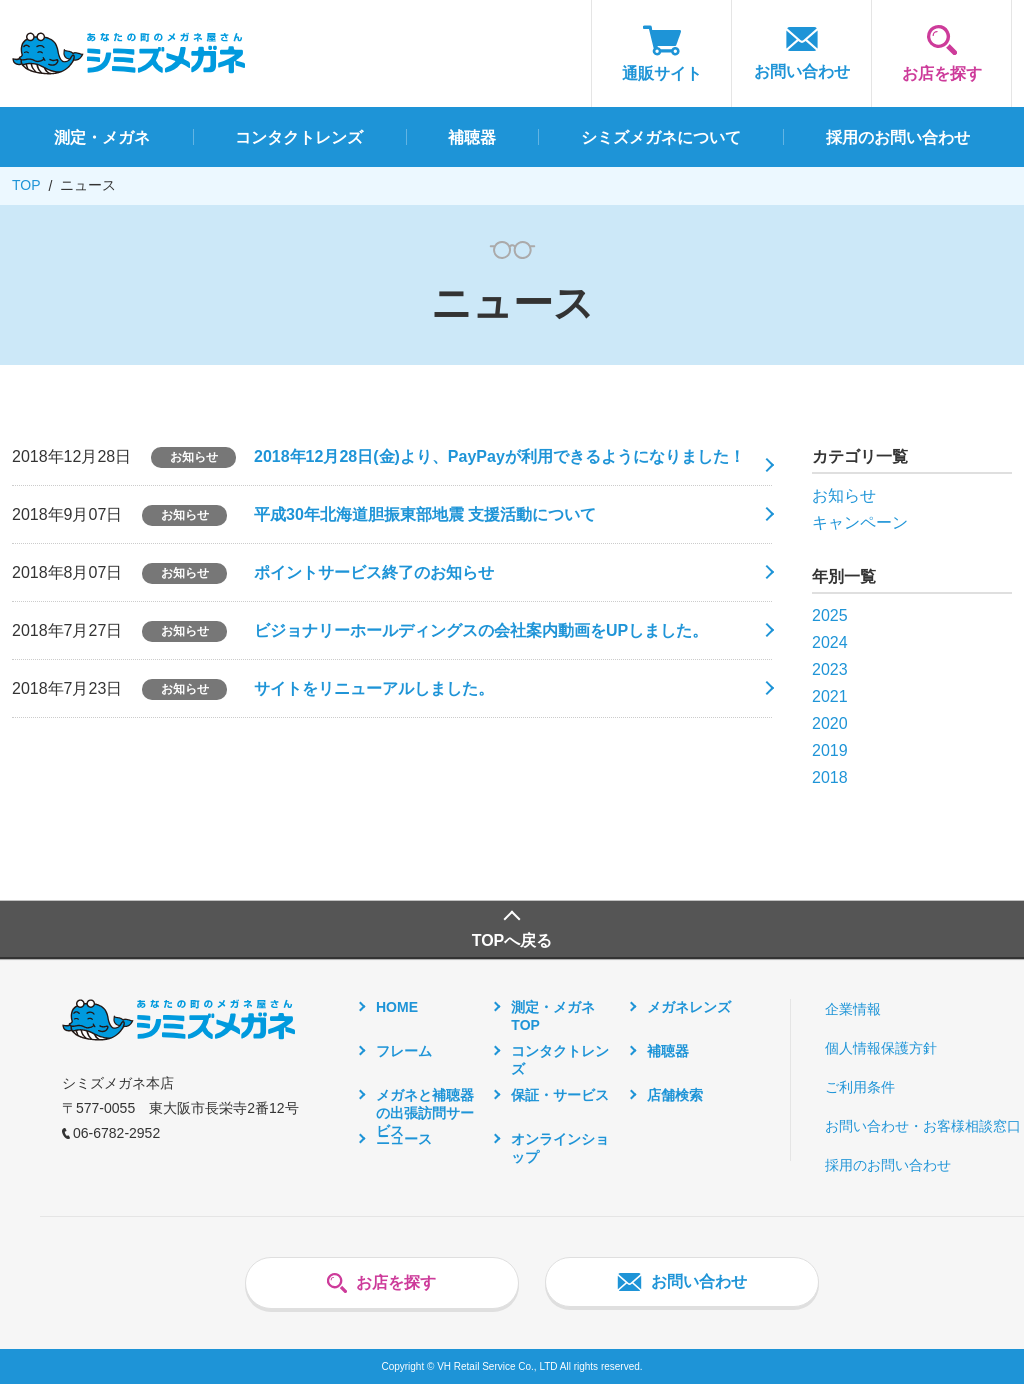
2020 (830, 723)
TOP (26, 185)
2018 (830, 777)
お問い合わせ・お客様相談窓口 (923, 1127)
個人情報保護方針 (881, 1049)
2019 (830, 750)
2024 (830, 642)
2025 (830, 615)
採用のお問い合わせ (888, 1166)
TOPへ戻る (512, 941)
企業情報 (853, 1010)
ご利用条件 (860, 1088)
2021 (830, 696)
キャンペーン (860, 522)
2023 (830, 669)
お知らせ (844, 495)
